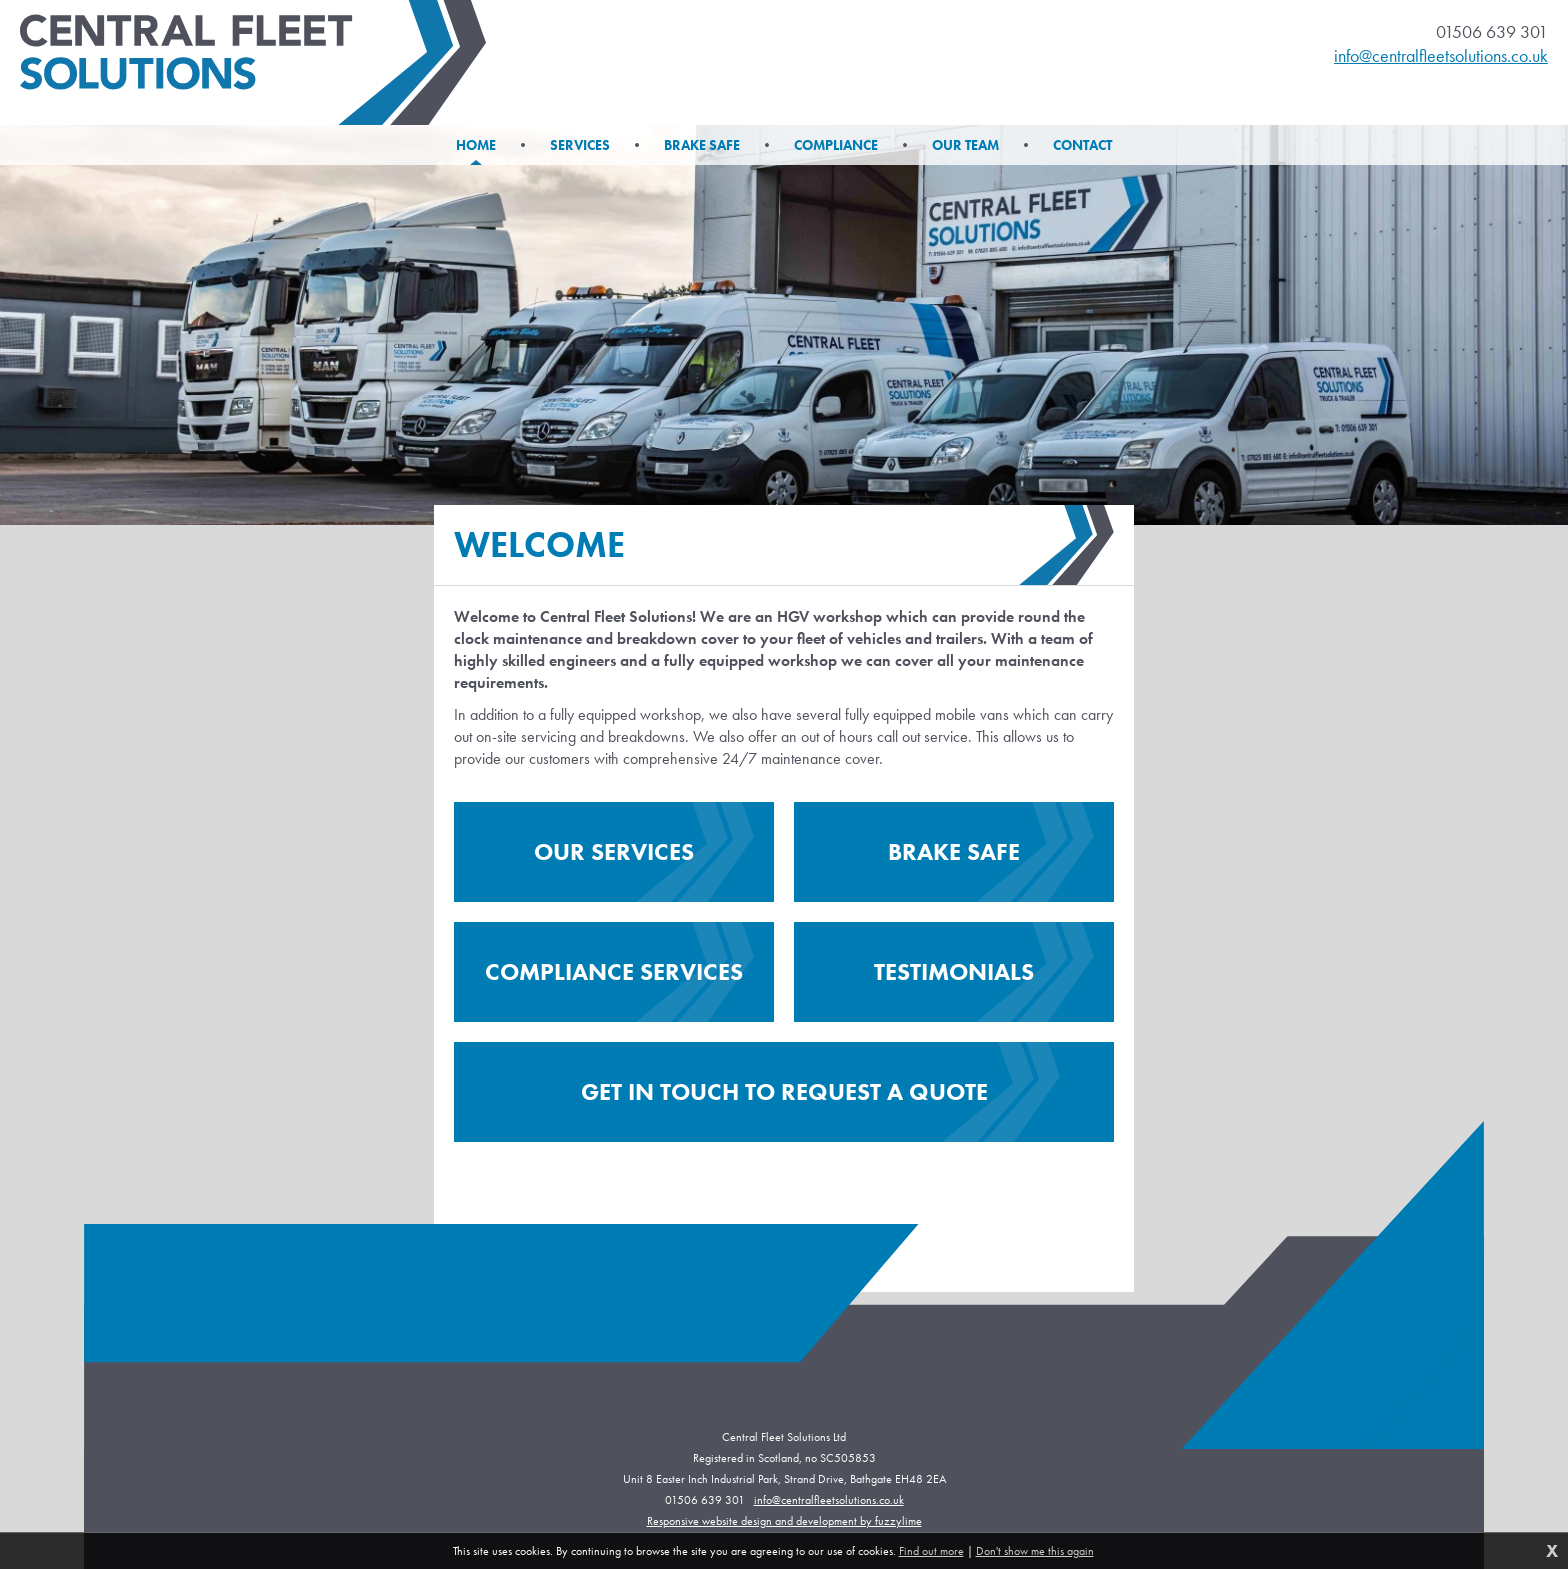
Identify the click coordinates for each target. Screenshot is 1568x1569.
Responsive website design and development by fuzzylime (784, 1521)
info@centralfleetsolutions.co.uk (1441, 55)
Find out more (931, 1551)
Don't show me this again (1035, 1551)
